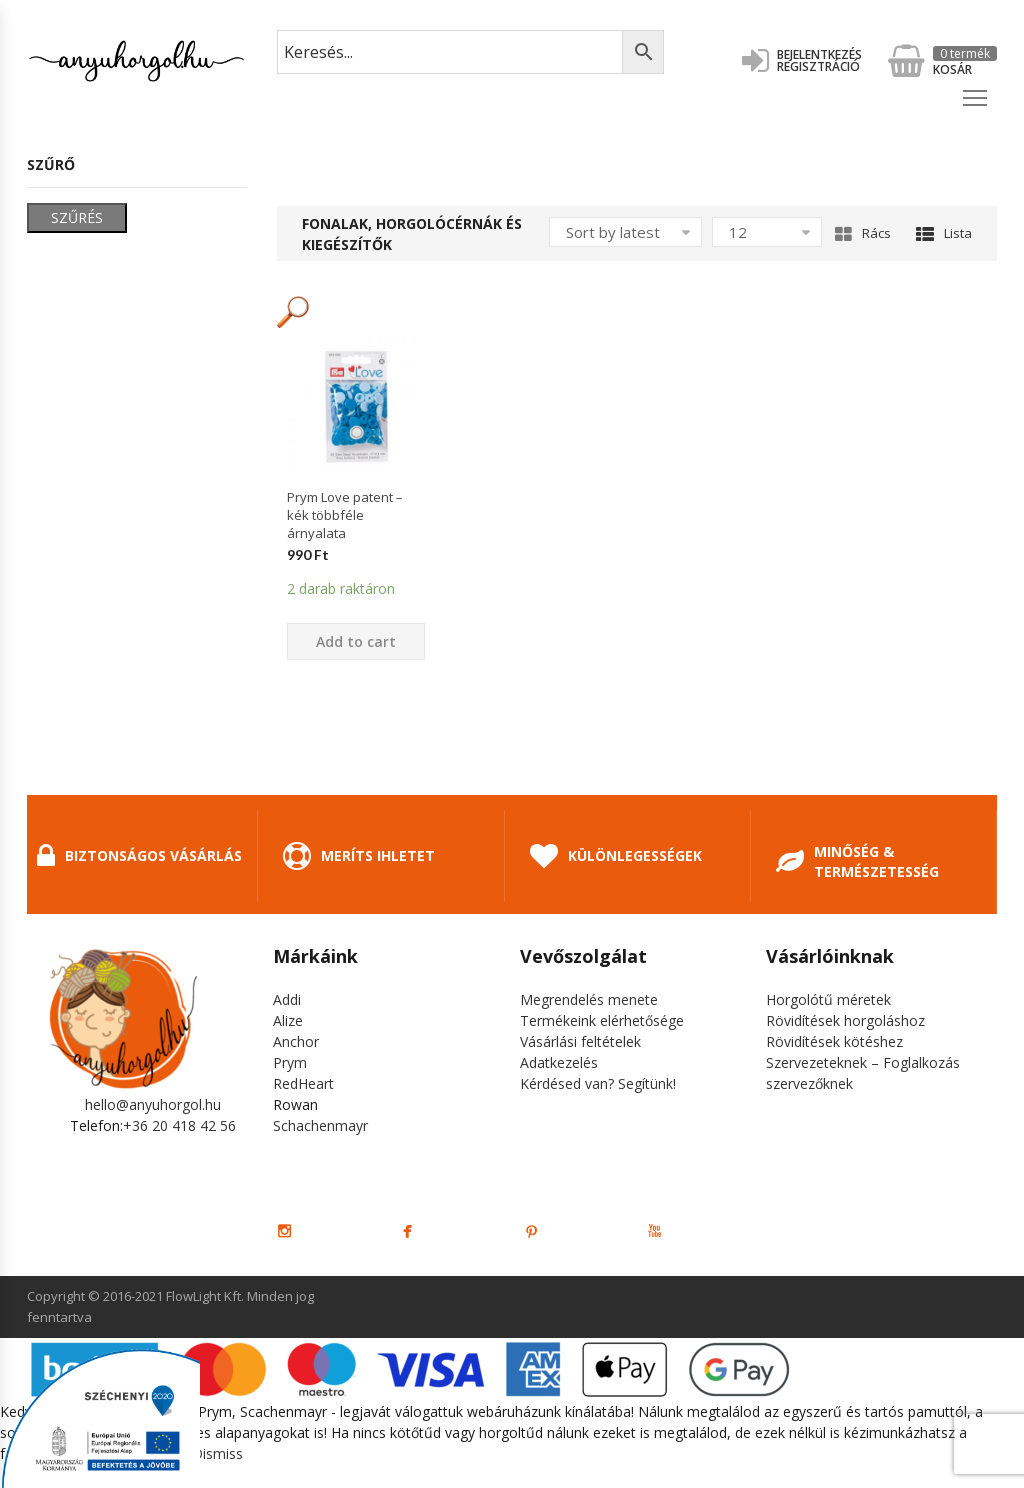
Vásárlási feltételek (580, 1041)
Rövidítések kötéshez (834, 1041)
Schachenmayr (320, 1125)
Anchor (296, 1041)
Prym (290, 1062)
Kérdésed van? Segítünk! (598, 1083)
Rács (863, 233)
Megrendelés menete (589, 999)
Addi (287, 999)
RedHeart (303, 1083)
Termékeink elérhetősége (602, 1020)
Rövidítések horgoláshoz (845, 1020)
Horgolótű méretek (828, 999)
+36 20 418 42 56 (179, 1125)
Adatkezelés (559, 1062)
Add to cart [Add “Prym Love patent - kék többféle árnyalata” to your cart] (356, 641)
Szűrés (77, 217)
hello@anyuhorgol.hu (153, 1104)
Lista (944, 233)
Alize (288, 1020)
